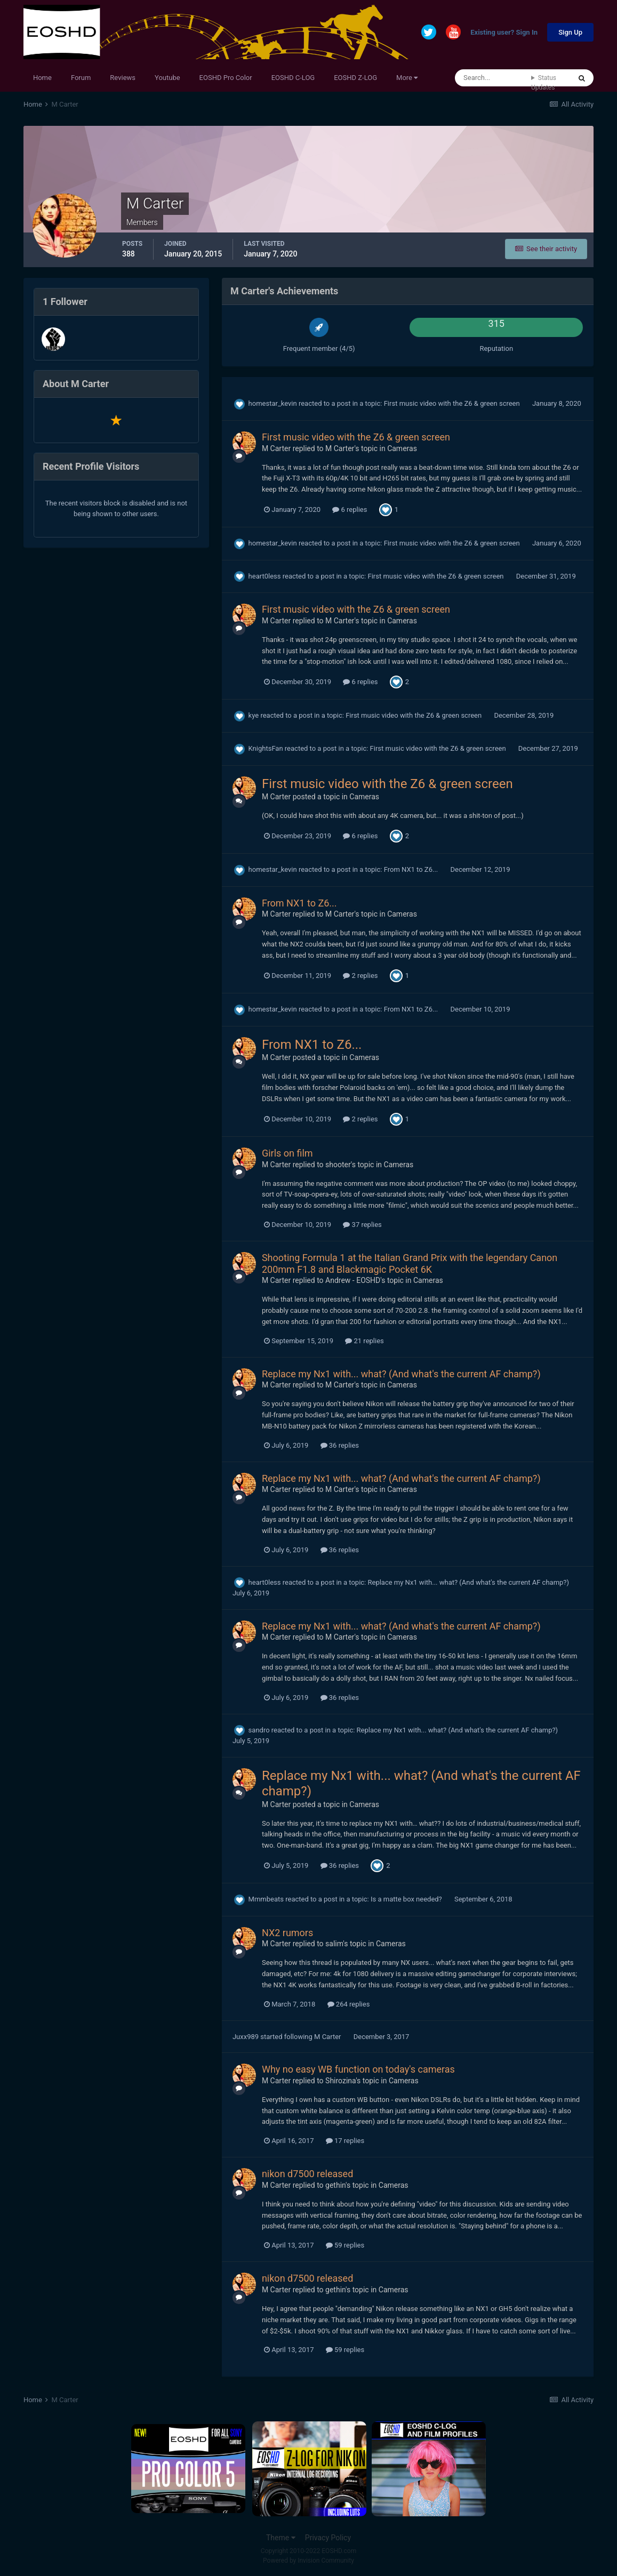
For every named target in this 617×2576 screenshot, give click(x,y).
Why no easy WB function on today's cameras (358, 2069)
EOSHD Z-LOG (355, 78)
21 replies (364, 1341)
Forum (81, 78)
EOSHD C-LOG (293, 78)
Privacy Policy (328, 2537)
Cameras (402, 448)
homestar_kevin (273, 403)
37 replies (362, 1225)
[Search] (493, 77)
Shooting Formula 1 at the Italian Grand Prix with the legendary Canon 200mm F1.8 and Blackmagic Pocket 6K (409, 1263)
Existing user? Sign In (504, 33)
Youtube (167, 78)
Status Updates (543, 82)
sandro (259, 1730)
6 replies (349, 509)
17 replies (345, 2141)
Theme (280, 2537)
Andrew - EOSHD (352, 1280)
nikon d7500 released (307, 2173)
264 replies (348, 2004)
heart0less (265, 576)
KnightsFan (266, 748)
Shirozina (340, 2080)
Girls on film (287, 1153)
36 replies (339, 1445)
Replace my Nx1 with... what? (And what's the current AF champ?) (401, 1373)
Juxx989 (246, 2037)
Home (42, 78)
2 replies (360, 976)
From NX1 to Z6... (412, 869)
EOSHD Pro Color (225, 78)
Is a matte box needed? (407, 1899)
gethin (335, 2185)
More (407, 78)
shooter (338, 1164)
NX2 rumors (287, 1932)
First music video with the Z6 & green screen (453, 403)
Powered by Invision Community (308, 2560)
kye (254, 715)
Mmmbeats (266, 1899)
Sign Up (570, 32)
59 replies (345, 2245)
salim (334, 1943)
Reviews (122, 78)
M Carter (276, 448)
